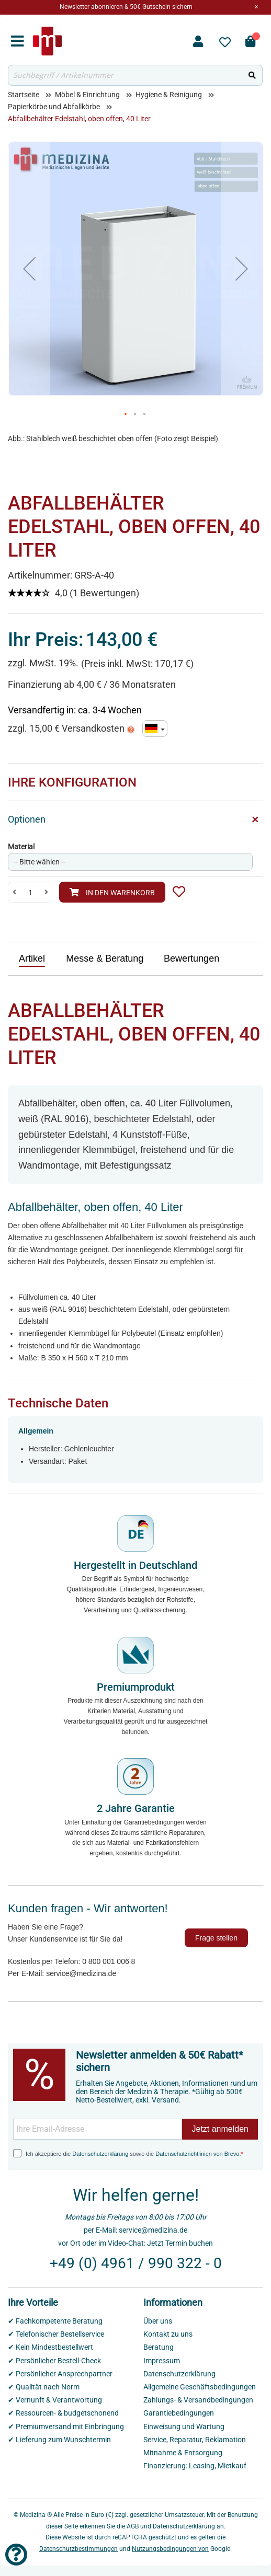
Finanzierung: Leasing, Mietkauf (194, 2466)
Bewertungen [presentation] (191, 958)
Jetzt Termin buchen (180, 2243)
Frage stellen (216, 1938)
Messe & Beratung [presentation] (104, 958)
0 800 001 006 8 (108, 1961)
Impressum (161, 2360)
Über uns (157, 2321)
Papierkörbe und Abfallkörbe (54, 106)
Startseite (23, 94)
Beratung (158, 2347)
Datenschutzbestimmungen (78, 2548)
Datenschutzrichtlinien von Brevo (197, 2154)
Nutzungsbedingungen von (170, 2548)
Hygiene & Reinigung (169, 94)
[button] (29, 269)
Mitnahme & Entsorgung (182, 2452)
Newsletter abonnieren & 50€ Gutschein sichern (126, 6)
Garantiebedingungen (178, 2413)
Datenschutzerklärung (100, 2154)
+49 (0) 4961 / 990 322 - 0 (136, 2263)
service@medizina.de (81, 1973)
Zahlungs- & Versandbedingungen (198, 2400)
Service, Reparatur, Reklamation (194, 2439)
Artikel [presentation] (32, 958)
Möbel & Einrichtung (87, 94)
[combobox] (125, 75)
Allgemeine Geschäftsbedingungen (199, 2387)
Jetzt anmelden (220, 2128)
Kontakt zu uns (168, 2334)
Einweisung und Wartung (183, 2426)
